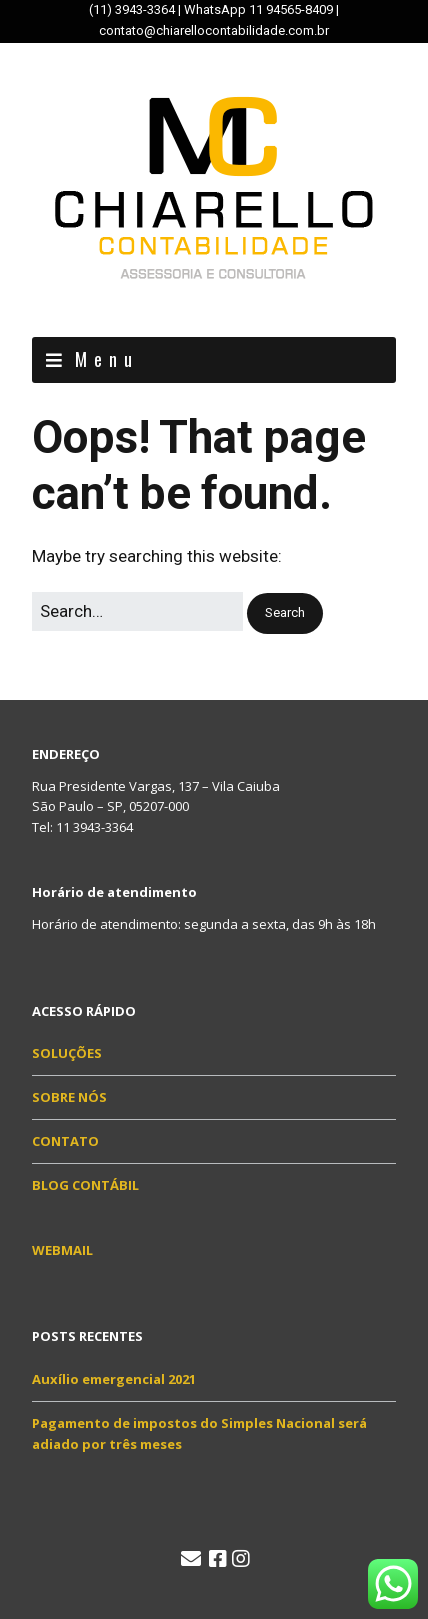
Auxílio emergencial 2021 (114, 1379)
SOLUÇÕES (67, 1053)
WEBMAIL (62, 1250)
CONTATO (65, 1141)
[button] (285, 613)
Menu (107, 359)
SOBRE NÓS (69, 1097)
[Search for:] (137, 611)
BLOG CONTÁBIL (85, 1185)
